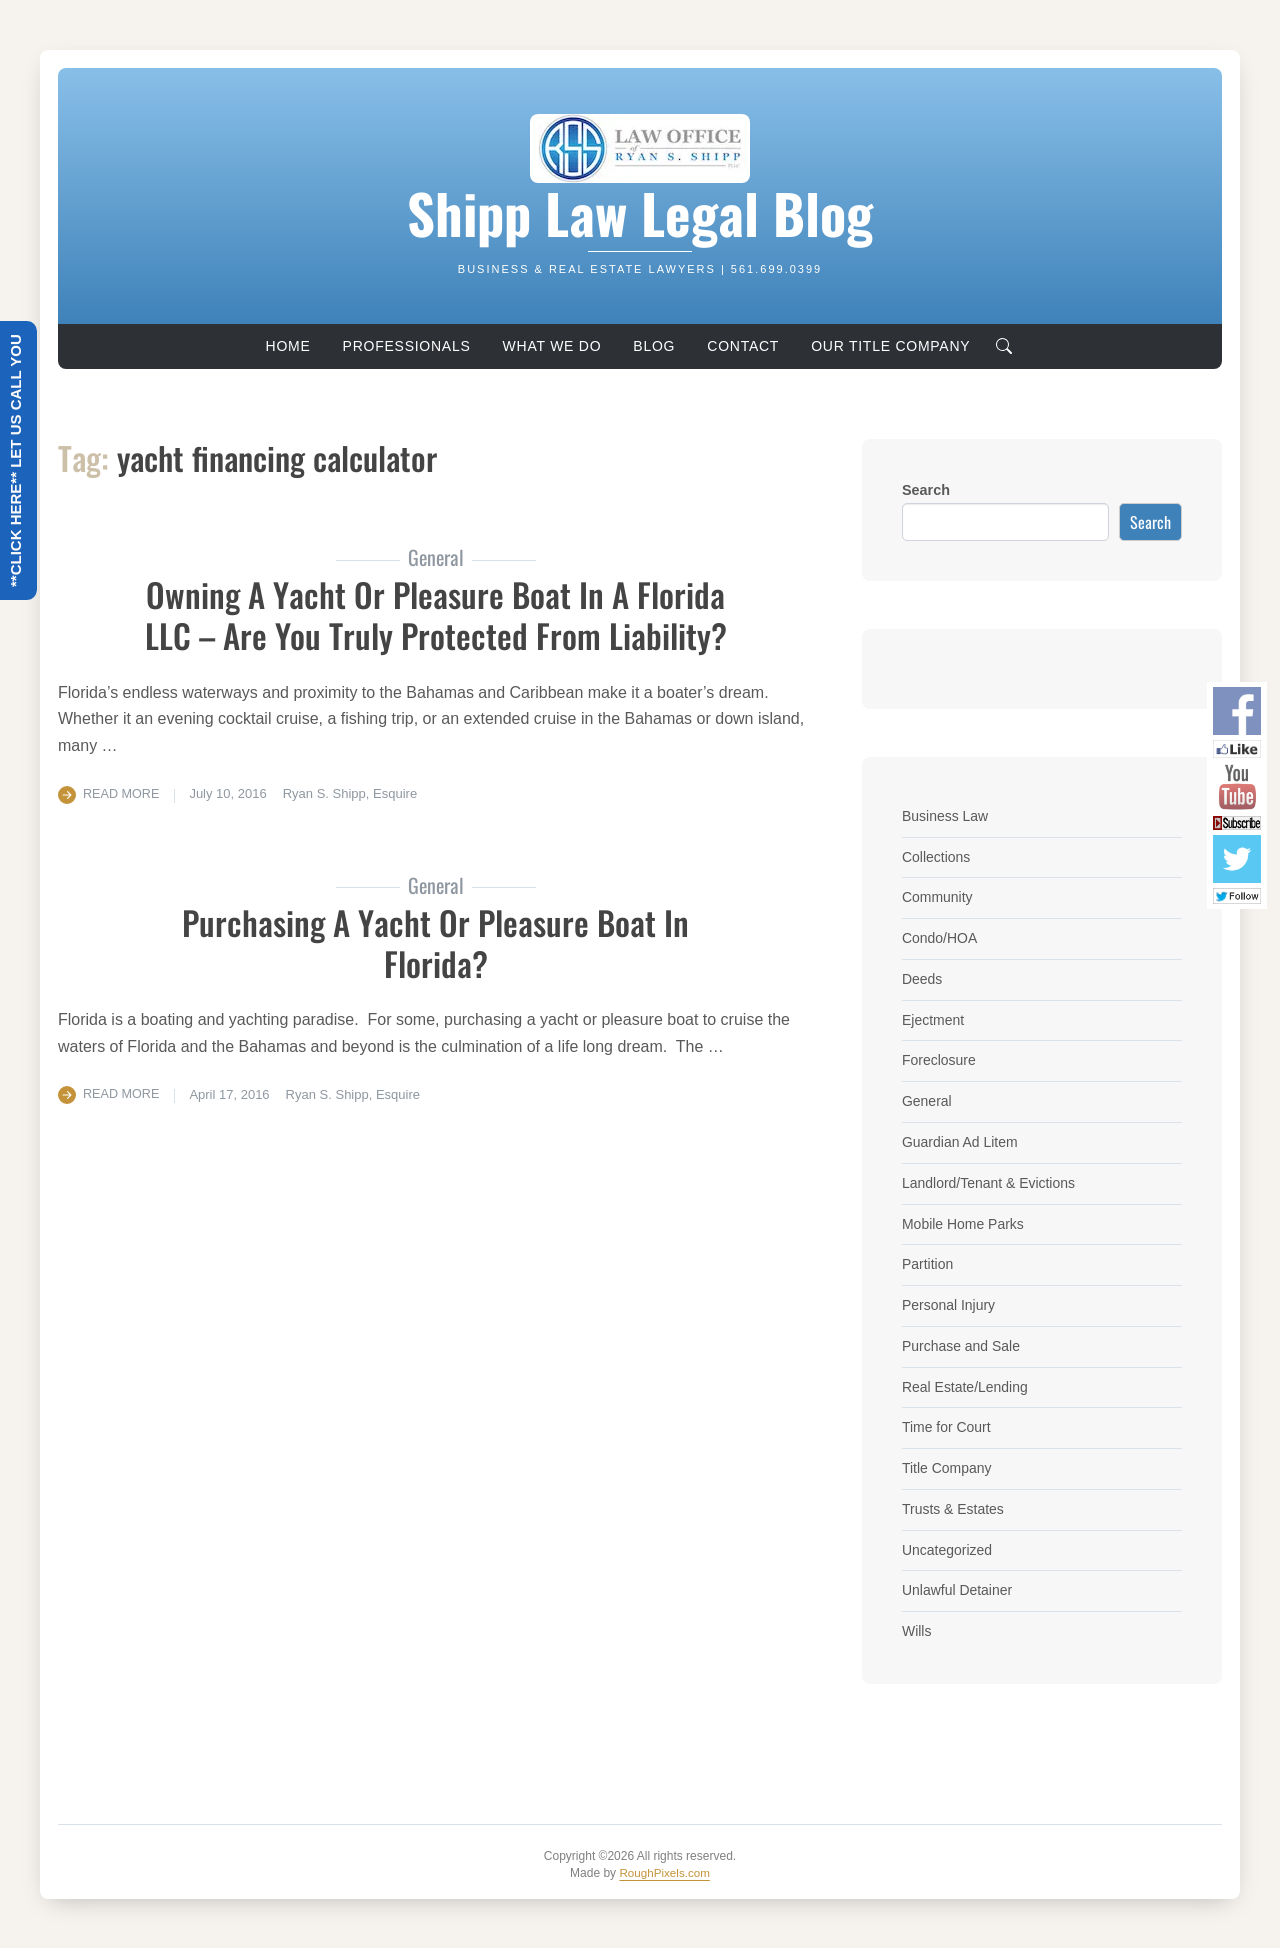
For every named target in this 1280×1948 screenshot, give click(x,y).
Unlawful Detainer (959, 1590)
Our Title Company (890, 346)
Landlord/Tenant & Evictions (991, 1183)
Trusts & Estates (954, 1509)
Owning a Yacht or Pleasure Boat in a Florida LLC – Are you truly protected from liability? (435, 614)
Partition (928, 1264)
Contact (743, 346)
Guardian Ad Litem (961, 1142)
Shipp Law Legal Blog (640, 212)
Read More (122, 793)
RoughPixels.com (664, 1872)
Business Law (946, 816)
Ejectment (934, 1020)
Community (938, 897)
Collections (937, 857)
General (927, 1101)
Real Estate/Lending (967, 1387)
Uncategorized (948, 1550)
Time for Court (947, 1427)
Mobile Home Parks (965, 1224)
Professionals (407, 346)
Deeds (923, 979)
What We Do (552, 346)
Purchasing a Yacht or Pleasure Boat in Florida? (436, 942)
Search (926, 490)
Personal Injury (950, 1305)
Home (288, 346)
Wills (917, 1631)
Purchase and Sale (963, 1346)
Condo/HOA (941, 938)
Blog (654, 346)
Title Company (948, 1468)
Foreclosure (940, 1060)
